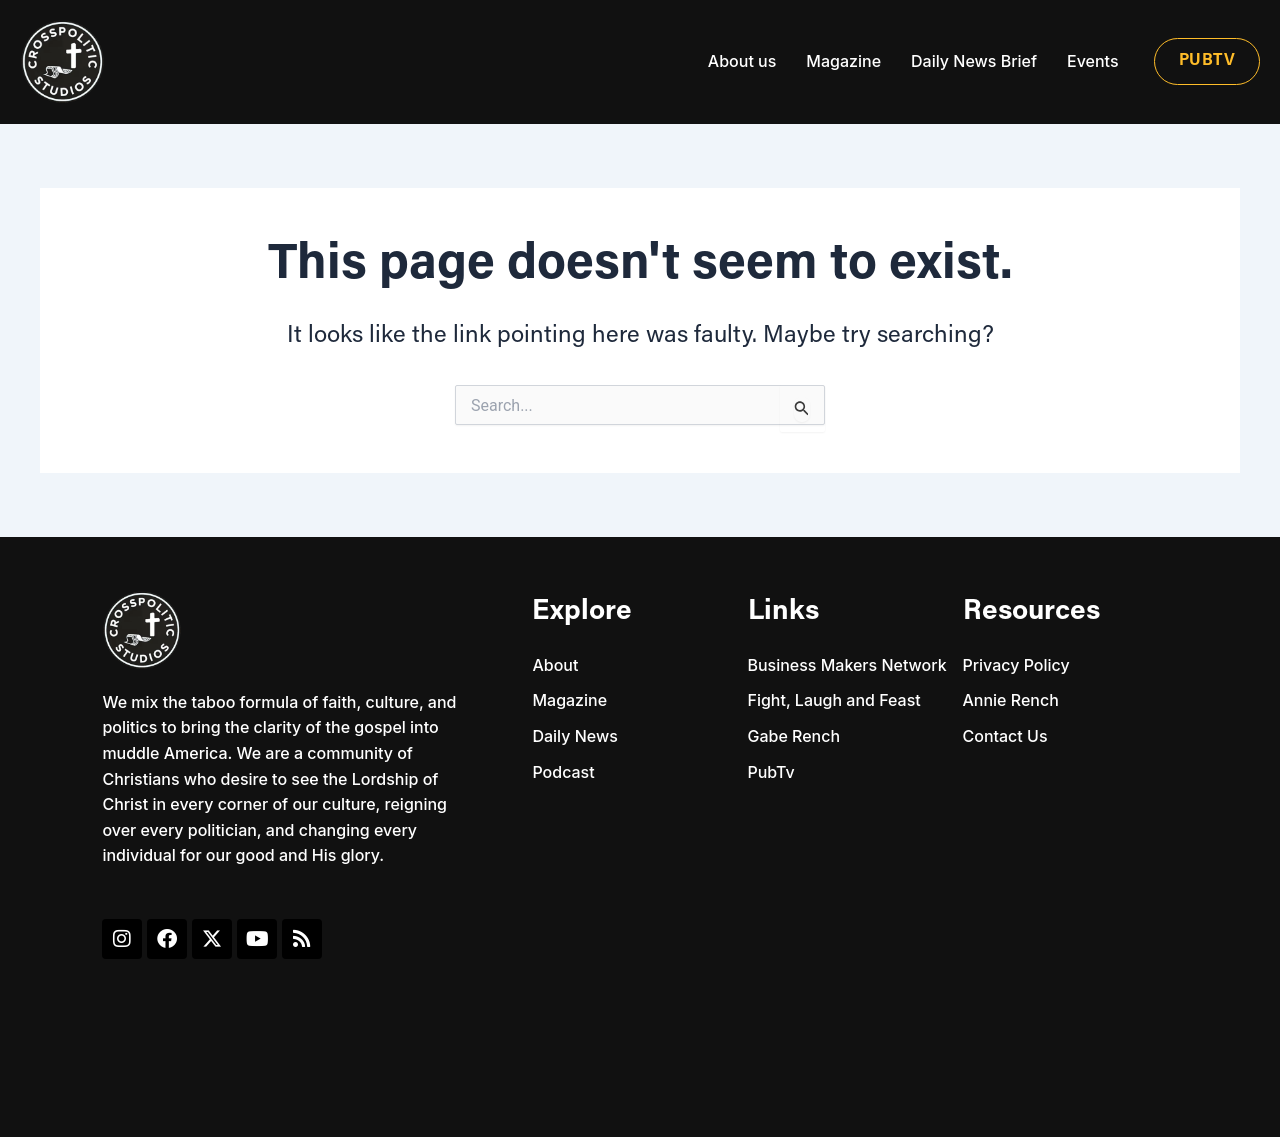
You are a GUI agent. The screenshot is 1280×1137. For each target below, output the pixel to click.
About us (742, 61)
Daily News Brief (974, 61)
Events (1092, 61)
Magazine (843, 61)
